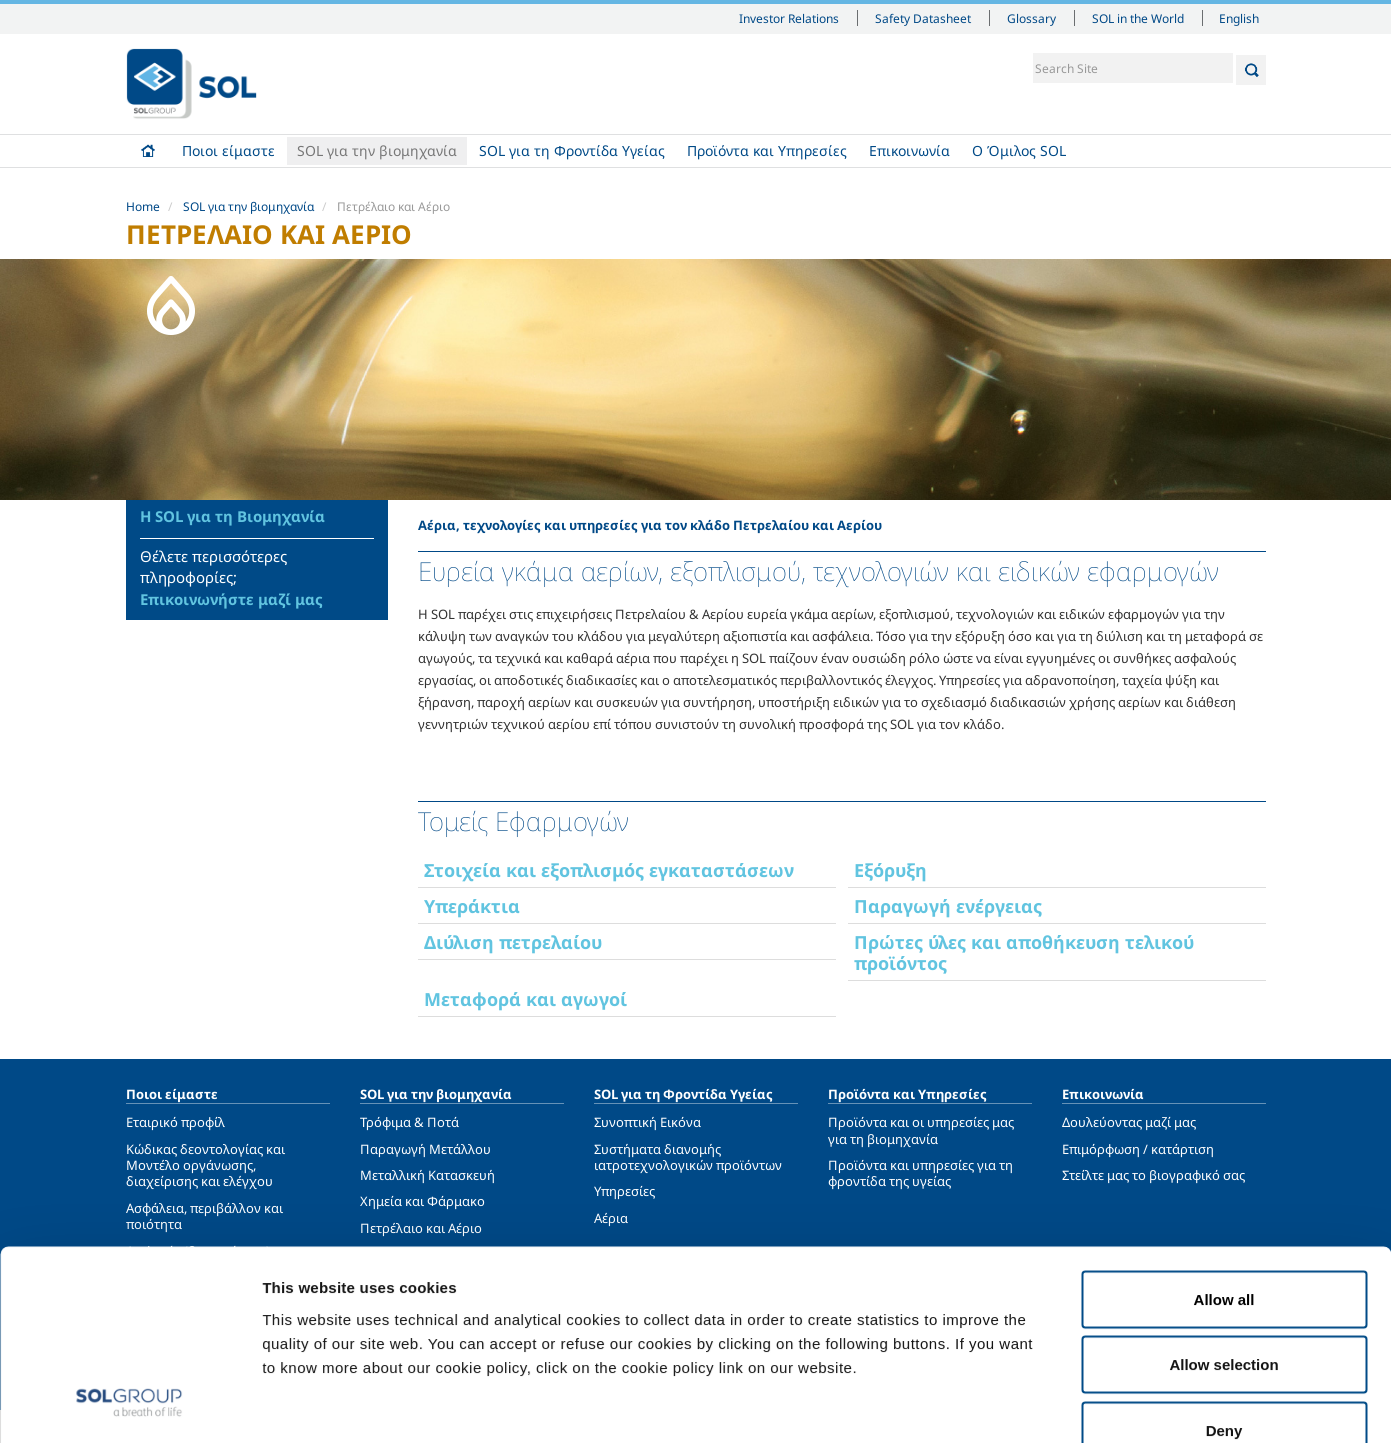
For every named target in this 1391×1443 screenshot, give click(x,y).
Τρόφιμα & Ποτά (409, 1122)
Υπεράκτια (472, 906)
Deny (1224, 1311)
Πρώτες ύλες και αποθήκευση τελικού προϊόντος (1024, 952)
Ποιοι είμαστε (228, 150)
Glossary (1031, 18)
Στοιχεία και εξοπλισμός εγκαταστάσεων (609, 870)
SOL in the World (1138, 18)
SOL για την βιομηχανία (377, 150)
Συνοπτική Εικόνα (647, 1122)
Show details (1039, 1403)
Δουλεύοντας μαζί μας (1129, 1122)
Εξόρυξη (890, 870)
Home (149, 151)
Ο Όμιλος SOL (1019, 150)
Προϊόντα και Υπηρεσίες (767, 150)
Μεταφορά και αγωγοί (525, 999)
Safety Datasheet (923, 18)
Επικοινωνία (909, 150)
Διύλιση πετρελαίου (513, 942)
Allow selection (1223, 1246)
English (1240, 18)
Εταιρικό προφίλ (175, 1122)
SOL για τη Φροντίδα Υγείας (572, 150)
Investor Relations (789, 18)
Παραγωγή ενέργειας (948, 906)
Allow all (1224, 1180)
